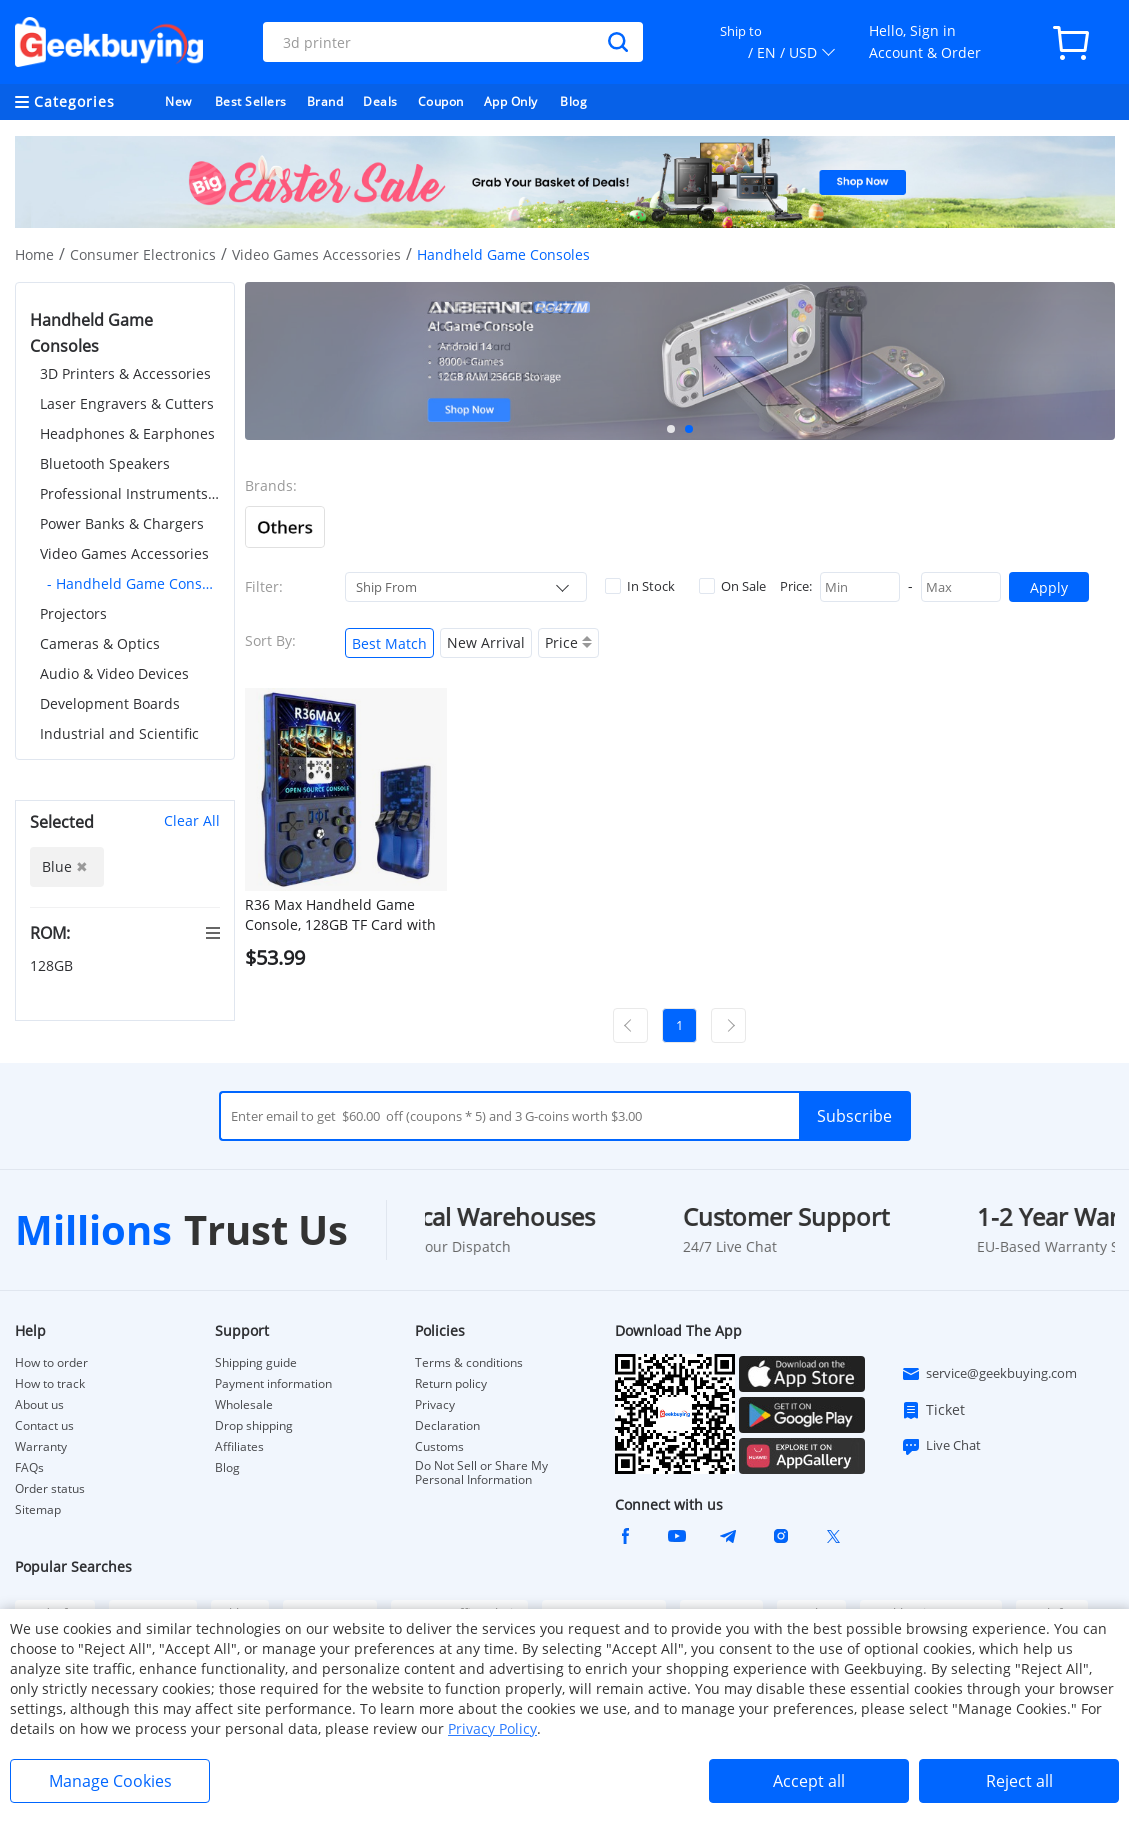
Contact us (44, 1426)
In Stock (640, 586)
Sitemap (38, 1509)
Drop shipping (254, 1426)
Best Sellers (251, 101)
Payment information (273, 1384)
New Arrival (486, 642)
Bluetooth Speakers (105, 463)
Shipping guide (256, 1363)
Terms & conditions (469, 1363)
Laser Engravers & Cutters (127, 403)
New (178, 101)
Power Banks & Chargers (122, 523)
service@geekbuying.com (989, 1374)
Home (34, 254)
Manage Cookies (110, 1781)
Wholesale (244, 1405)
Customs (439, 1447)
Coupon (441, 101)
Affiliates (239, 1447)
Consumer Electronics (143, 254)
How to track (50, 1384)
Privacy (435, 1405)
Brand (325, 101)
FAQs (29, 1468)
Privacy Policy (492, 1728)
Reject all (1019, 1781)
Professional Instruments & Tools (130, 493)
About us (39, 1405)
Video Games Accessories (316, 254)
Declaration (447, 1426)
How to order (51, 1363)
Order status (50, 1489)
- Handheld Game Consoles (133, 583)
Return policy (451, 1384)
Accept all (809, 1781)
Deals (380, 101)
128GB (53, 965)
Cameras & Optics (100, 643)
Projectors (73, 613)
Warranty (41, 1447)
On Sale (732, 586)
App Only (511, 101)
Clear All (192, 820)
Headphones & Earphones (127, 433)
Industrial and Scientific (119, 733)
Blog (573, 101)
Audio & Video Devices (114, 673)
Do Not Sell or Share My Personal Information (481, 1473)
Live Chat (941, 1446)
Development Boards (110, 703)
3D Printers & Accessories (125, 373)
